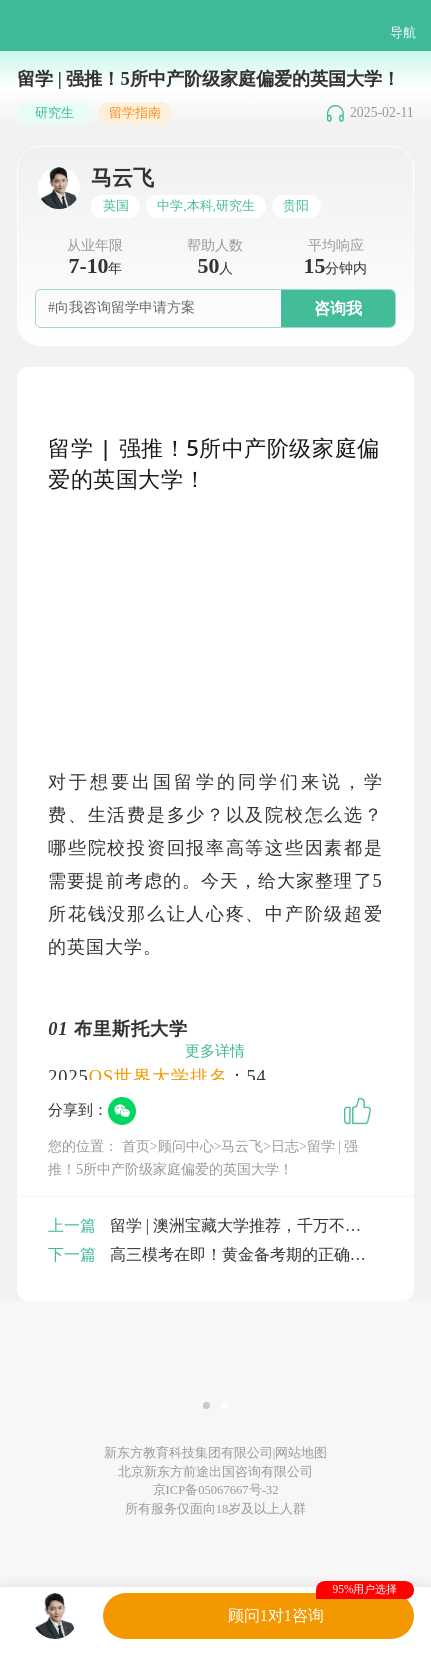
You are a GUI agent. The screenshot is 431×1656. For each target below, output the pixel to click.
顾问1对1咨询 (276, 1615)
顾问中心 (186, 1146)
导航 (403, 33)
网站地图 (301, 1453)
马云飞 (242, 1146)
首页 (136, 1146)
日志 (285, 1146)
